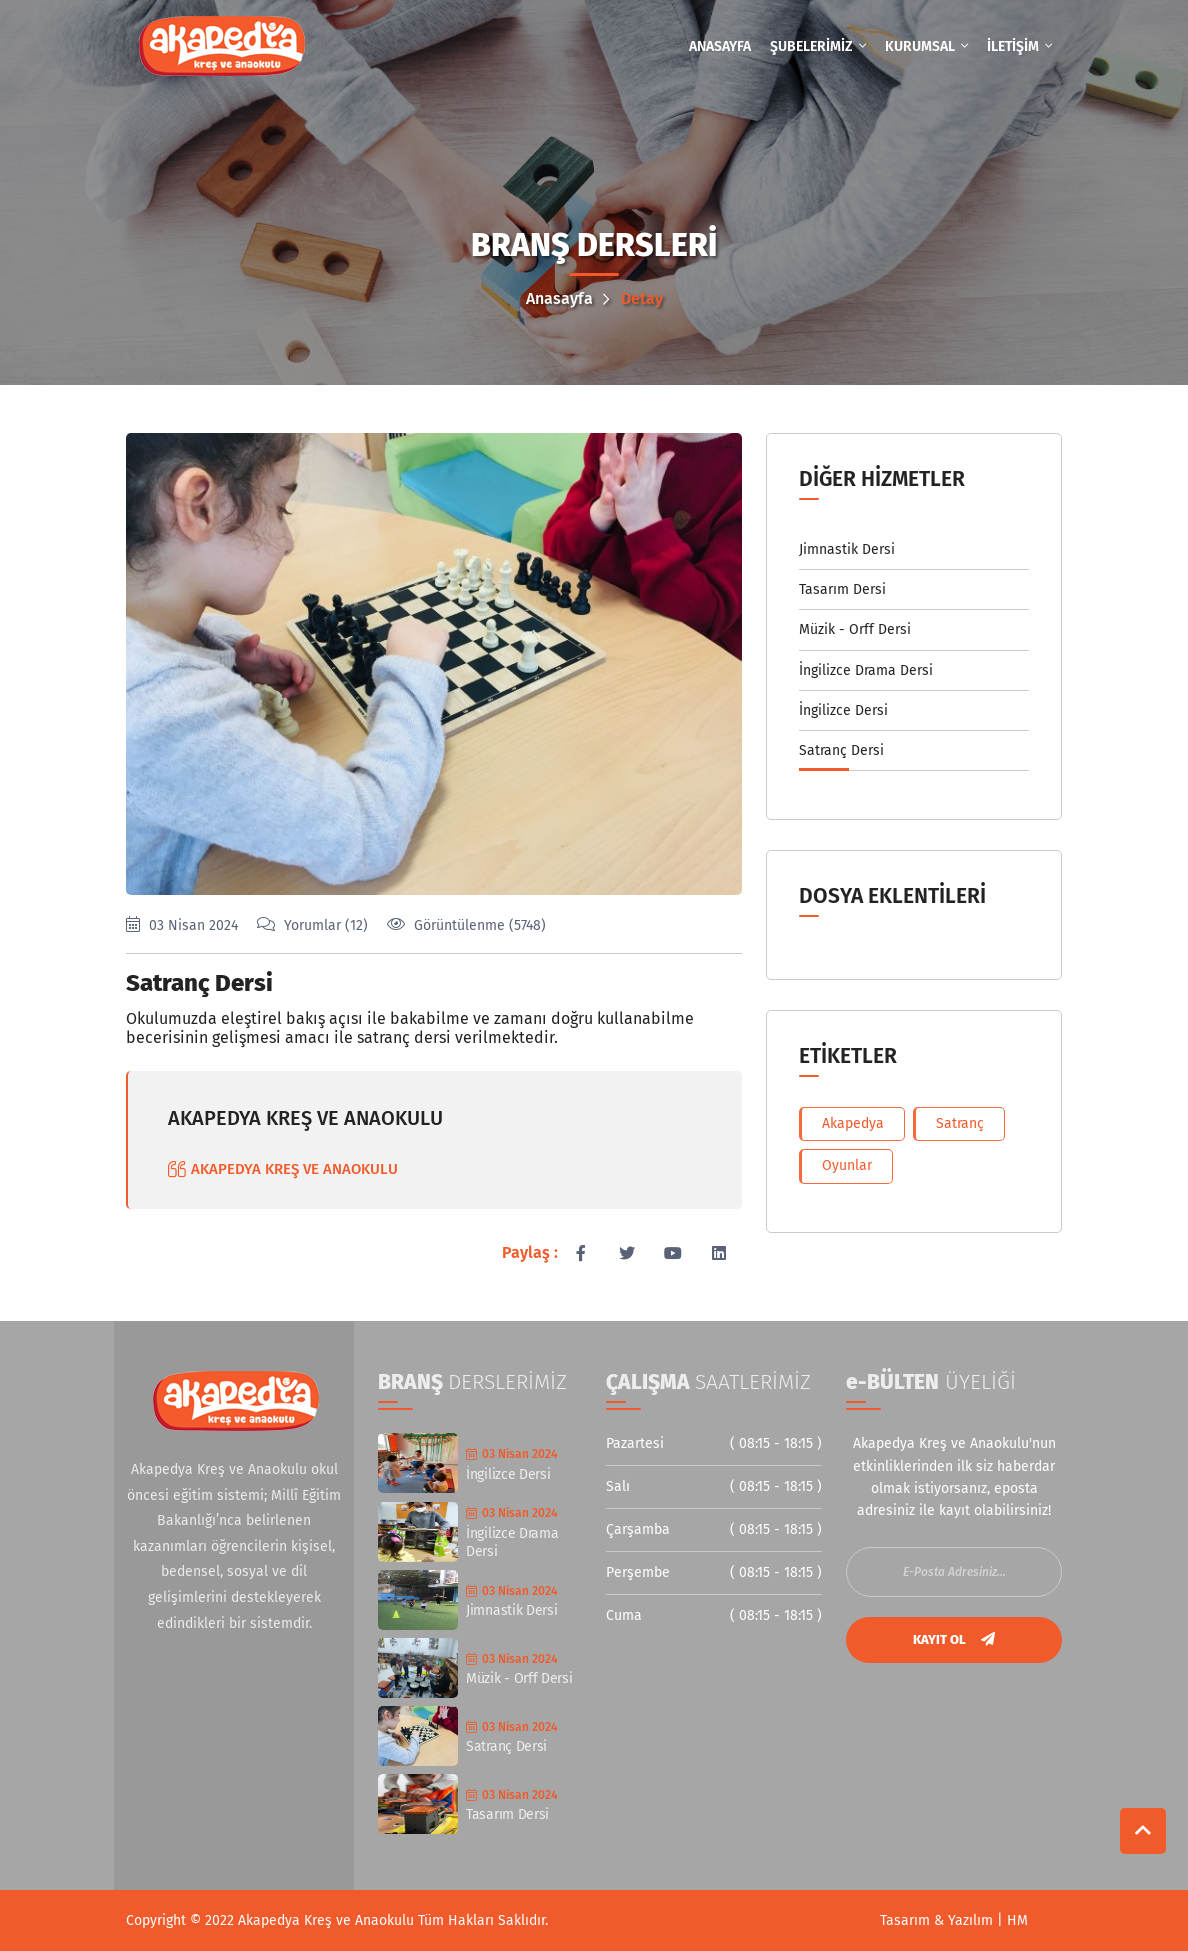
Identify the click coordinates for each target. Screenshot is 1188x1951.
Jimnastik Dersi (847, 549)
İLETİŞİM (1019, 46)
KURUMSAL (926, 46)
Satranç (960, 1123)
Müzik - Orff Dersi (855, 629)
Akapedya (853, 1123)
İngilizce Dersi (843, 710)
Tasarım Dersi (842, 589)
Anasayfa (567, 298)
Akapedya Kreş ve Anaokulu (328, 1920)
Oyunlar (847, 1165)
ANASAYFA (720, 46)
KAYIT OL (954, 1639)
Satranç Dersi (199, 983)
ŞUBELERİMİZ (818, 46)
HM (1017, 1920)
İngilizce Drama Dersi (866, 670)
